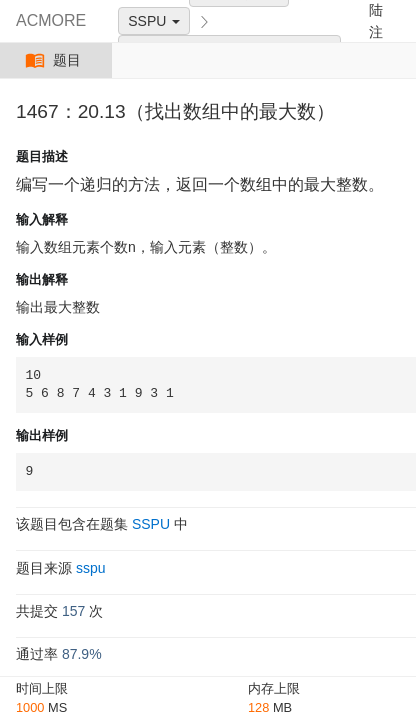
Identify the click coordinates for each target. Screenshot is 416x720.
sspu (91, 568)
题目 (55, 60)
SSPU (154, 21)
